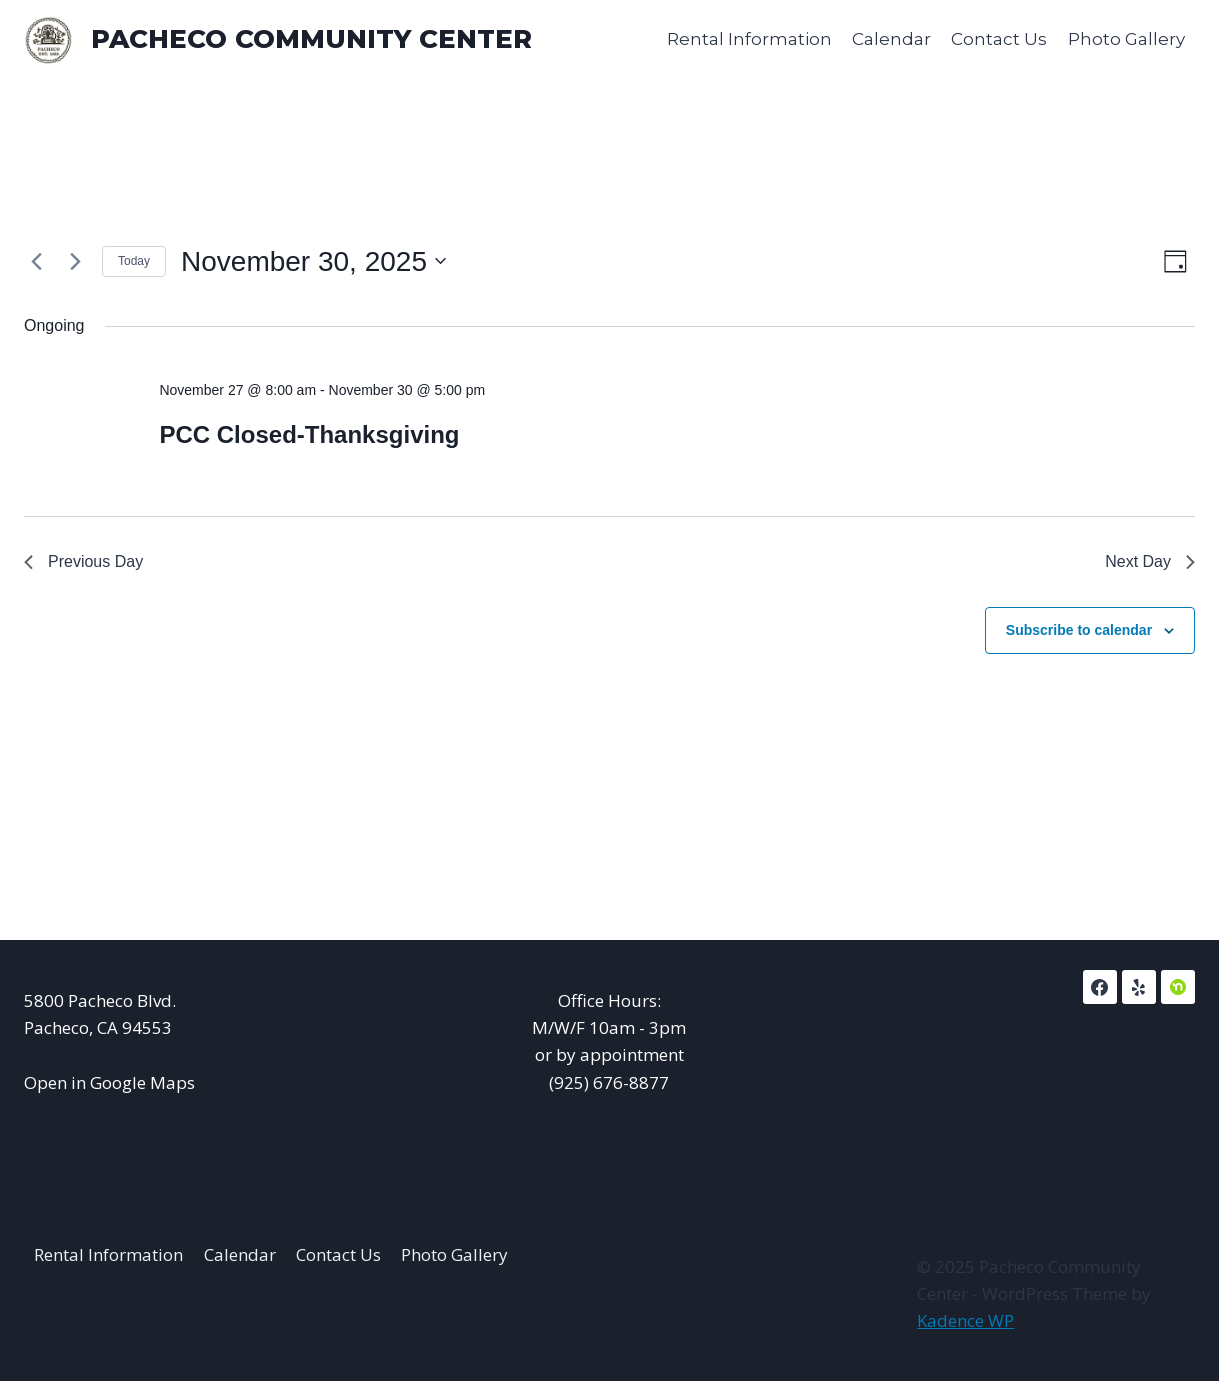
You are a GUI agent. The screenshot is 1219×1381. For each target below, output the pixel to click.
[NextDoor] (1178, 987)
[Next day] (75, 261)
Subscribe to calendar (1079, 630)
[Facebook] (1100, 987)
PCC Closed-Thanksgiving (309, 434)
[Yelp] (1139, 987)
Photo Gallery (1126, 39)
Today (134, 261)
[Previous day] (36, 261)
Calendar (891, 39)
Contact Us (999, 39)
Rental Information (749, 39)
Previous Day (83, 561)
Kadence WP (965, 1320)
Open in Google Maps (109, 1082)
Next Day (1150, 561)
